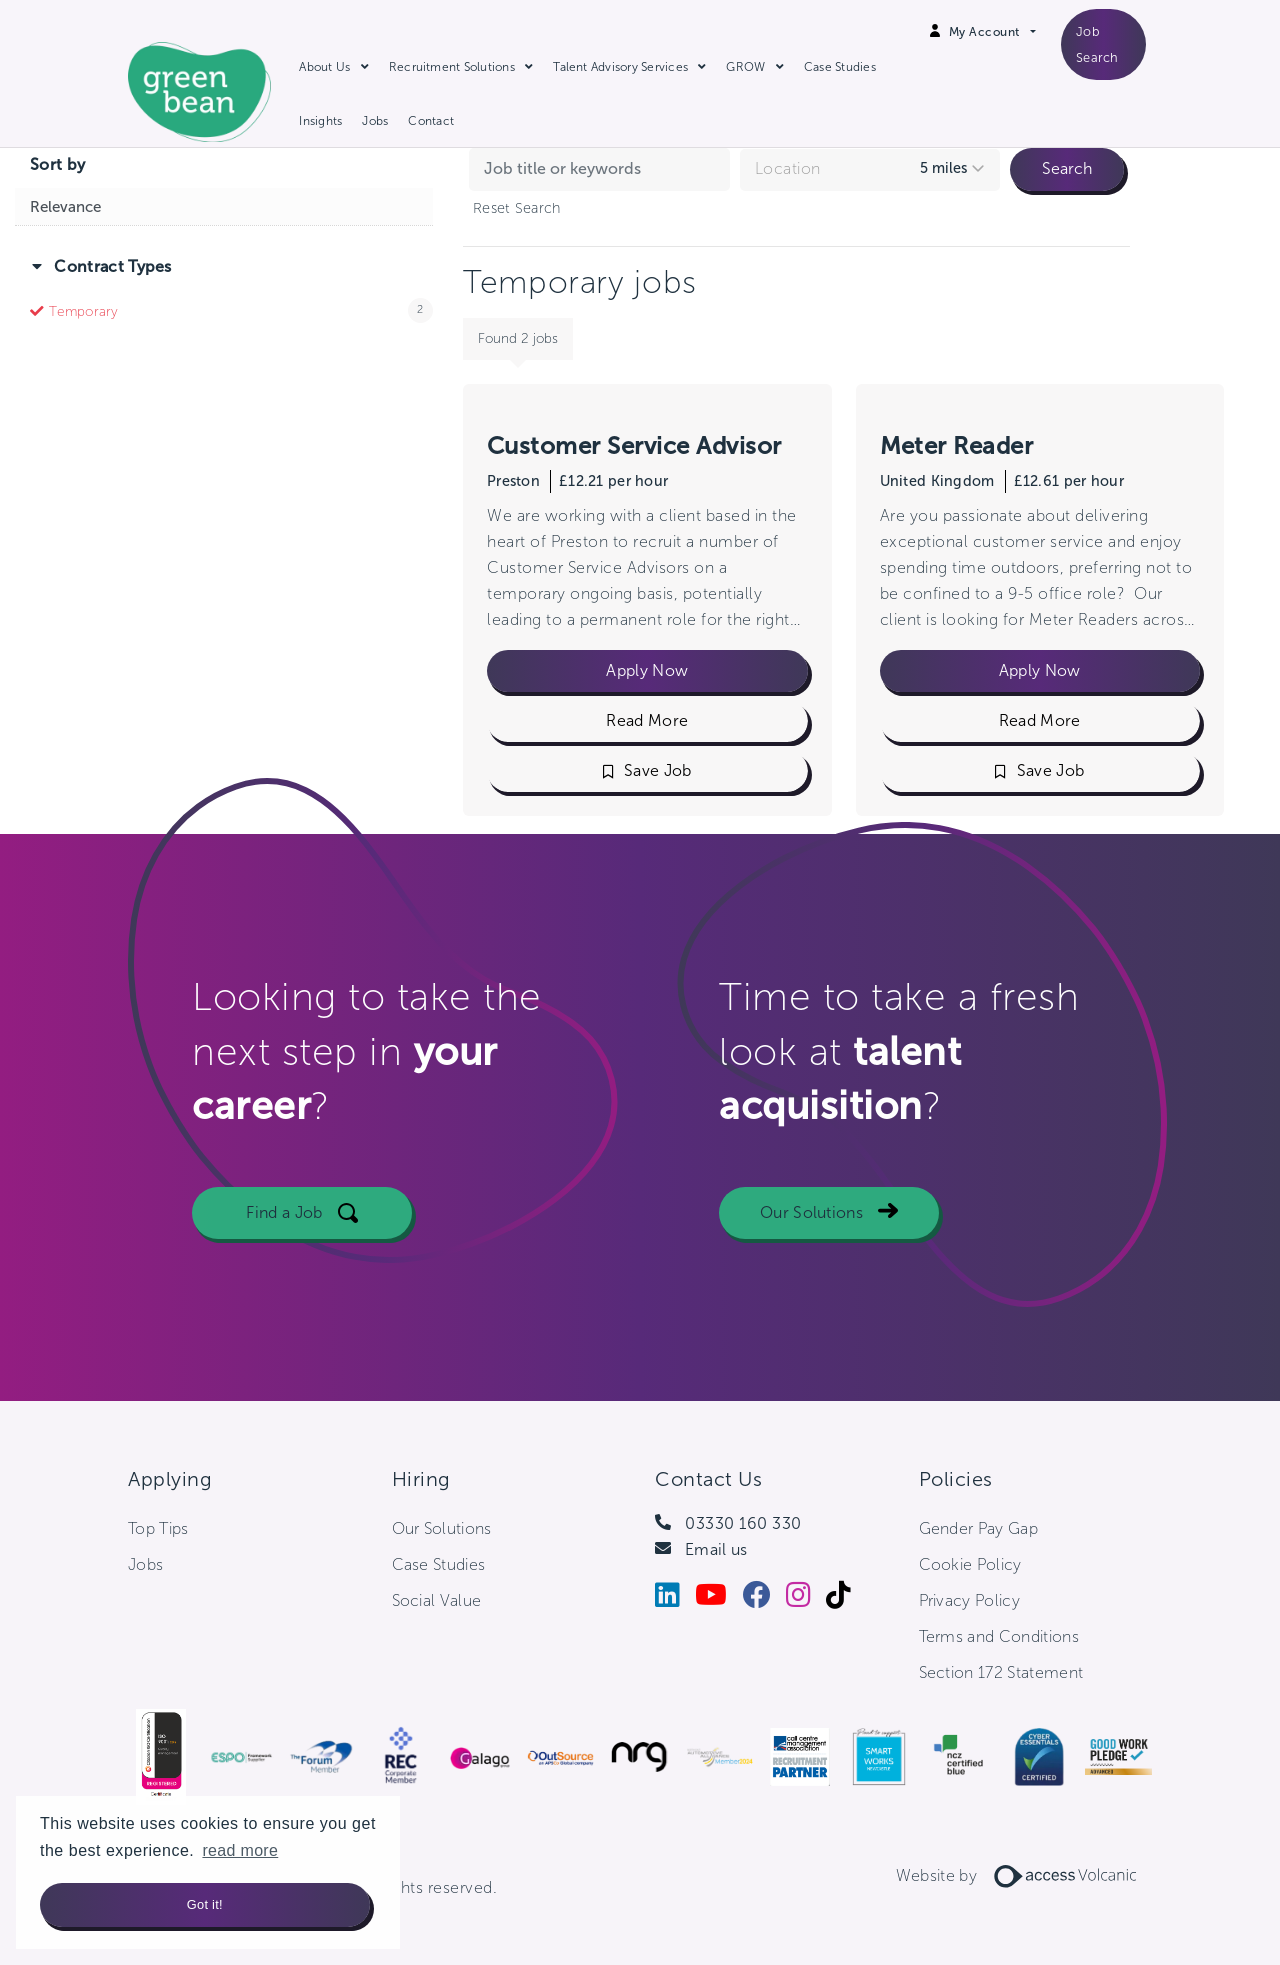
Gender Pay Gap (978, 1528)
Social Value (437, 1600)
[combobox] (870, 170)
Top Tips (158, 1528)
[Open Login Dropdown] (992, 32)
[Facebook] (764, 1599)
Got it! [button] (205, 1904)
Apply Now (647, 670)
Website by (1024, 1875)
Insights (320, 121)
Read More (647, 720)
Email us (716, 1549)
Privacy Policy (969, 1600)
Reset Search (516, 208)
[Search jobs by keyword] (599, 169)
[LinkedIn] (675, 1599)
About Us (324, 67)
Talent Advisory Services (620, 67)
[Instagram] (806, 1599)
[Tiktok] (846, 1599)
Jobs (375, 121)
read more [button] (240, 1850)
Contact (431, 121)
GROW (745, 67)
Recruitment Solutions (452, 67)
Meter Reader (957, 445)
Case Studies (840, 67)
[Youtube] (718, 1599)
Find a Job (284, 1225)
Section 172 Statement (1001, 1672)
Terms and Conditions (999, 1636)
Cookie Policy (970, 1564)
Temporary (83, 311)
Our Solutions (811, 1225)
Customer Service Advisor (634, 445)
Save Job (658, 770)
